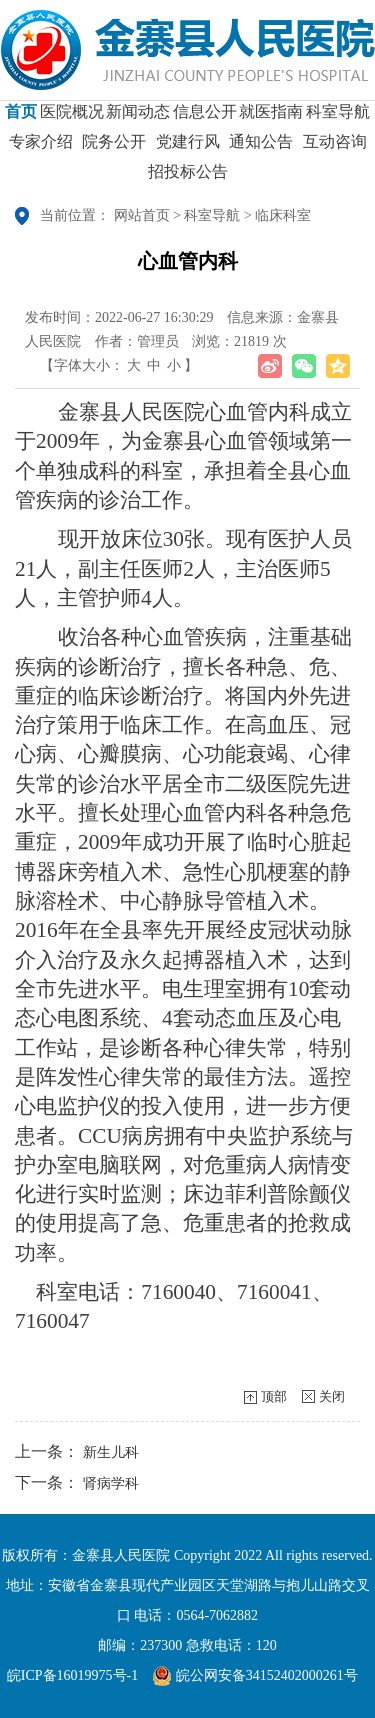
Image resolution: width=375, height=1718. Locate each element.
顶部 (274, 1396)
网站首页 (142, 215)
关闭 (332, 1396)
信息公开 (205, 118)
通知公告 (261, 148)
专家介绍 (41, 148)
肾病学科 (111, 1483)
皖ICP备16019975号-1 (72, 1675)
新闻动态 (138, 118)
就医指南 (271, 118)
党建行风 (188, 148)
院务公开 (114, 148)
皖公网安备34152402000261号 (255, 1675)
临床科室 (283, 215)
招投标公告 (188, 178)
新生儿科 (111, 1452)
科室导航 (338, 118)
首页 (21, 118)
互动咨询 (335, 148)
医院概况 (72, 118)
